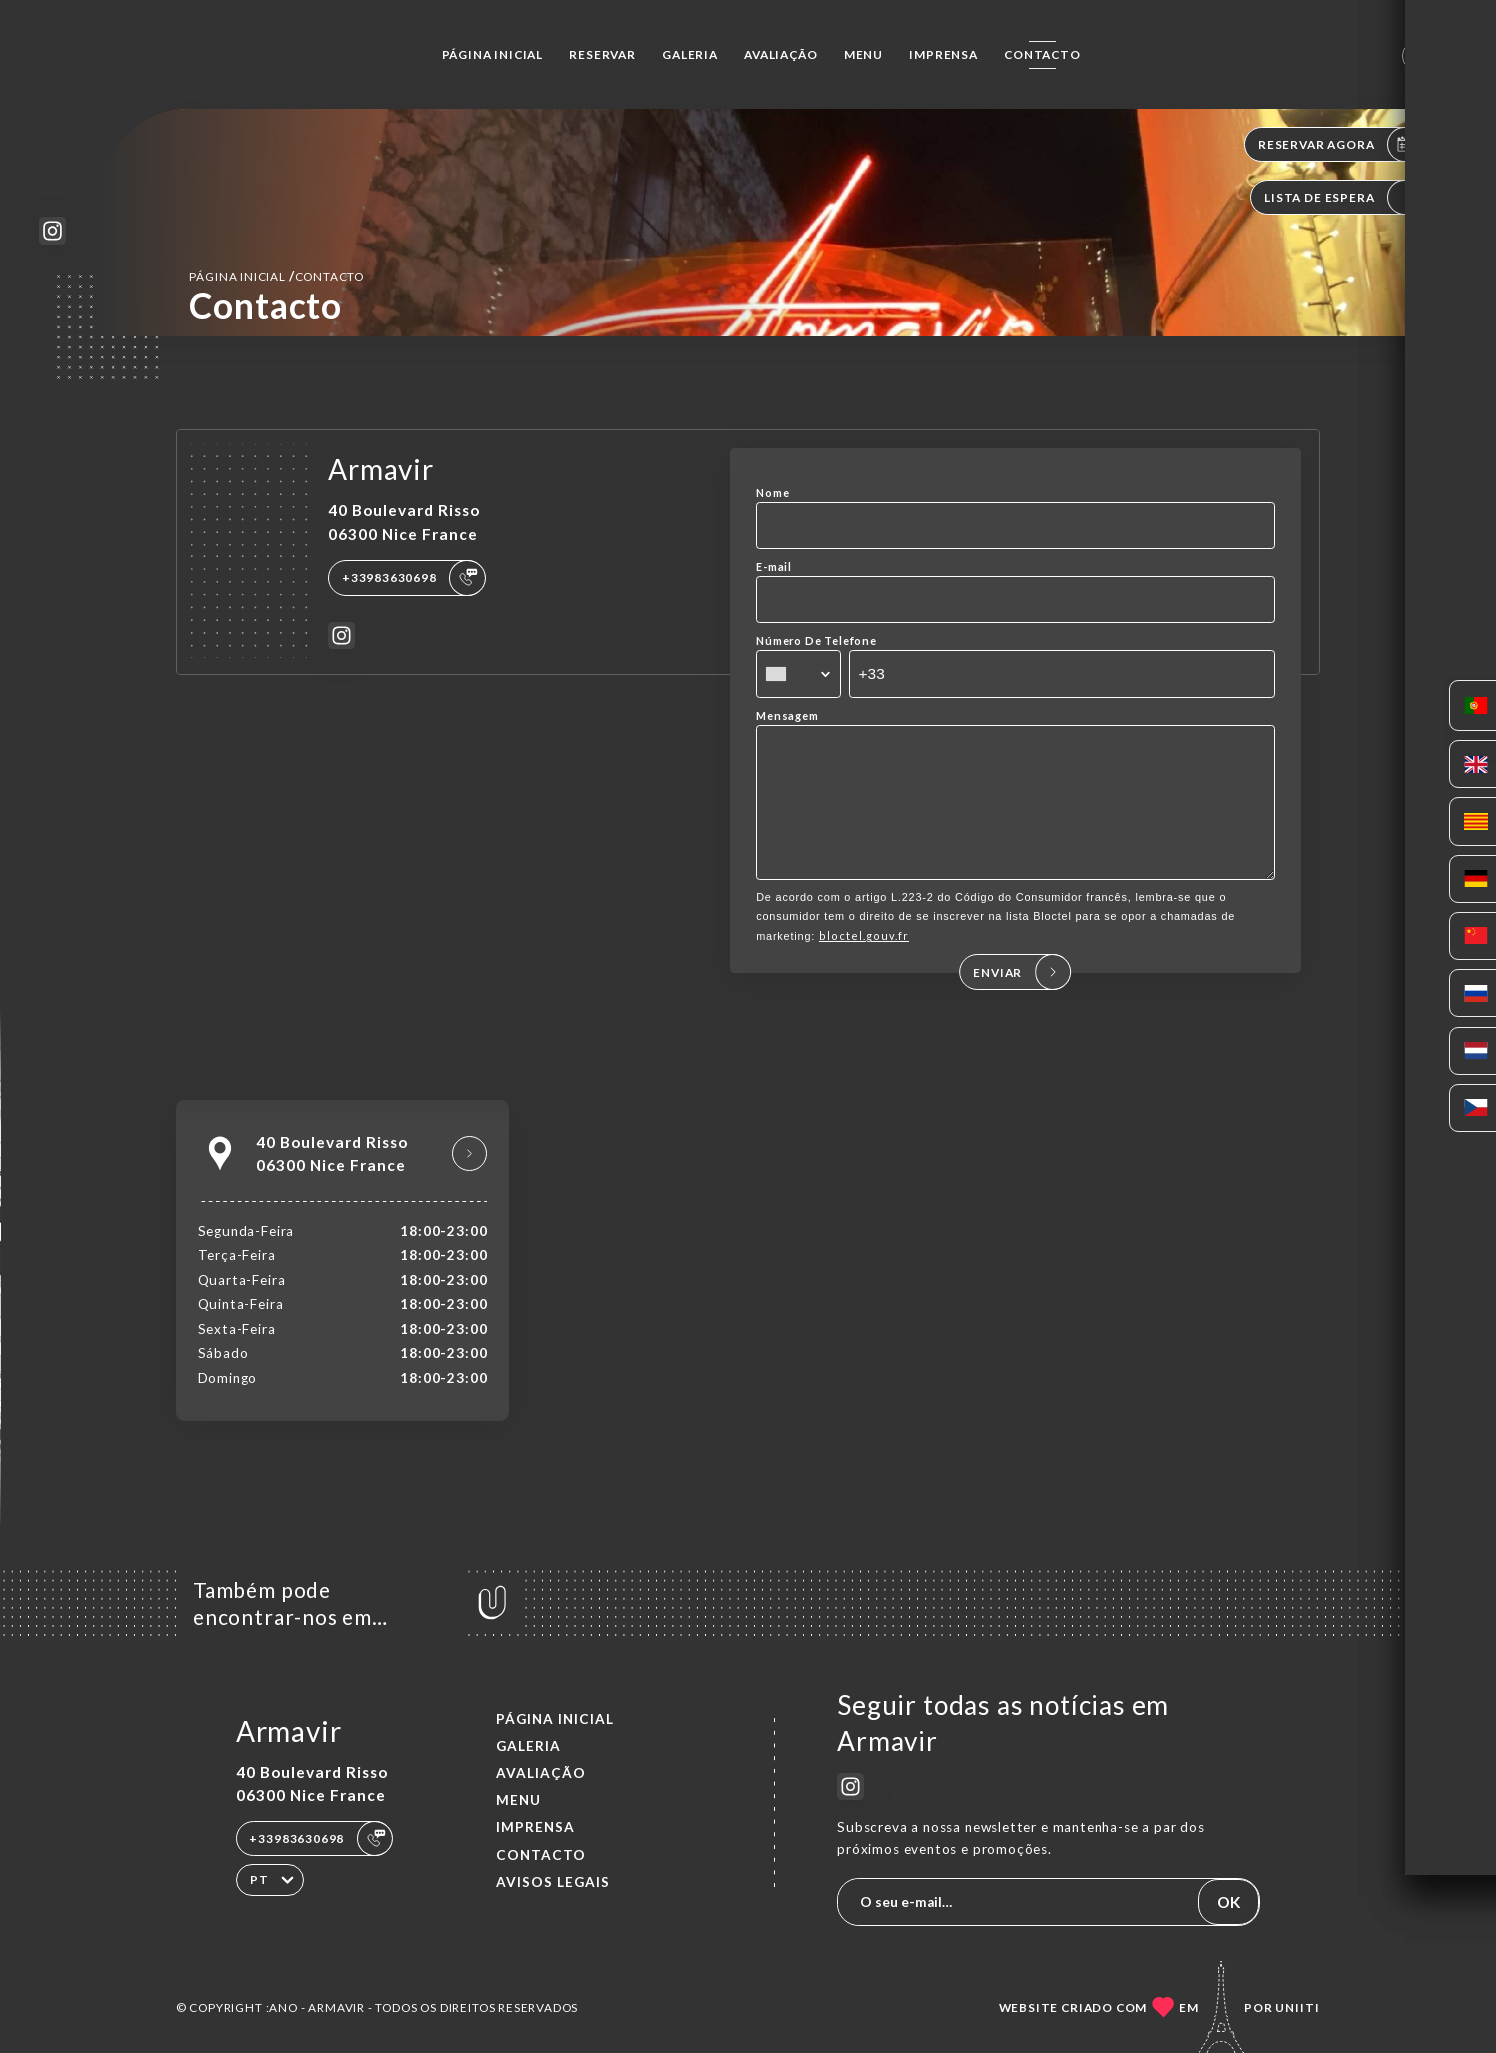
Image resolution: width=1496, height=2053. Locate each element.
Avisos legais (553, 1882)
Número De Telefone (816, 640)
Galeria (690, 54)
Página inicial (492, 54)
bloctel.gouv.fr (864, 956)
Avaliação (780, 54)
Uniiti (1297, 2007)
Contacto (1042, 54)
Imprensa (943, 54)
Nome (772, 492)
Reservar (602, 54)
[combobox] (798, 673)
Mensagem (787, 715)
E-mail (774, 566)
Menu (863, 54)
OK (1228, 1902)
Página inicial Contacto (276, 276)
